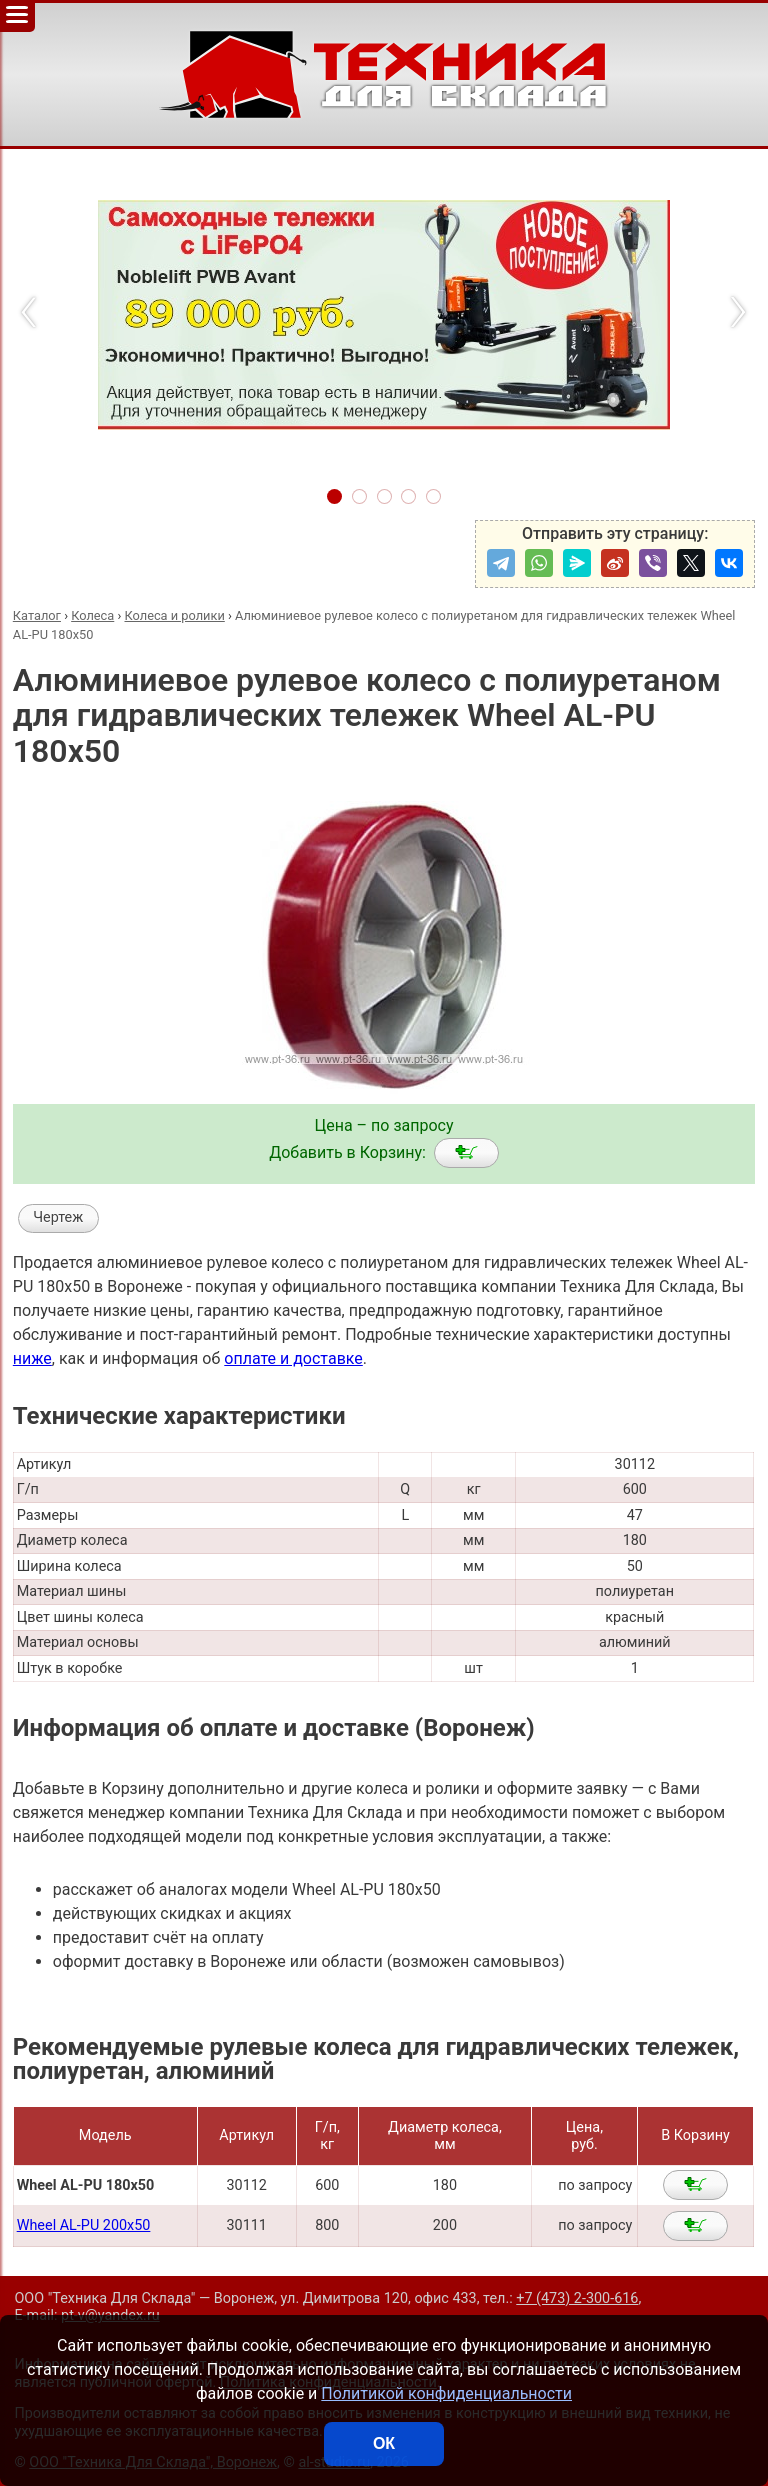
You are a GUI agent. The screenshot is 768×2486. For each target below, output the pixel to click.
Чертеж (58, 1217)
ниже (32, 1358)
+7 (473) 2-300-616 (577, 2298)
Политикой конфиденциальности (446, 2393)
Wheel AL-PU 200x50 (84, 2225)
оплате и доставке (293, 1358)
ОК (384, 2443)
